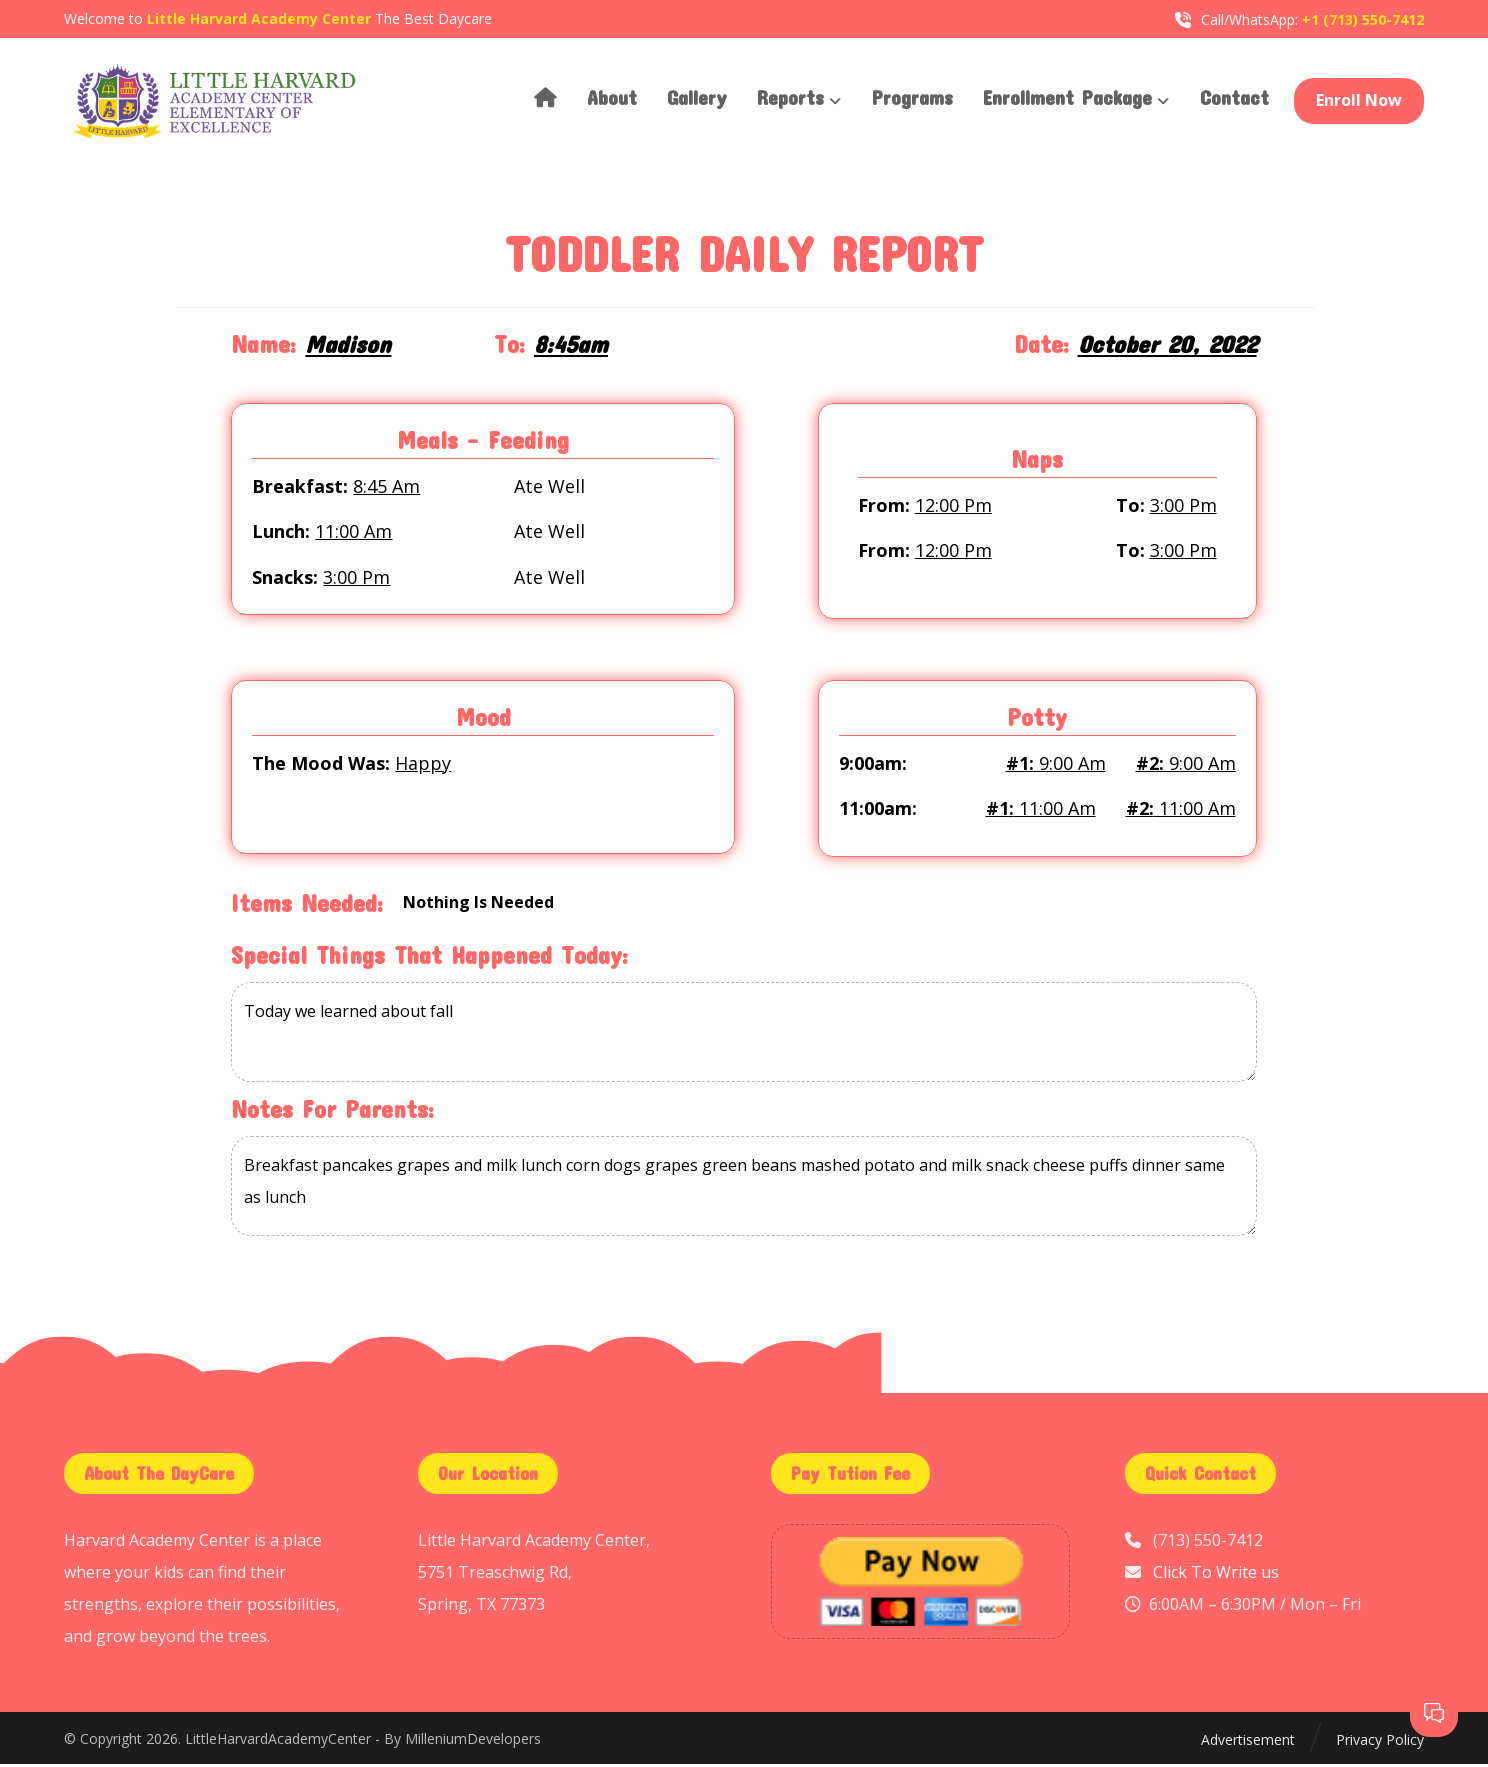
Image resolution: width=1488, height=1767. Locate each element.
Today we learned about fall (743, 1037)
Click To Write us (1216, 1575)
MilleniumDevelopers (473, 1742)
